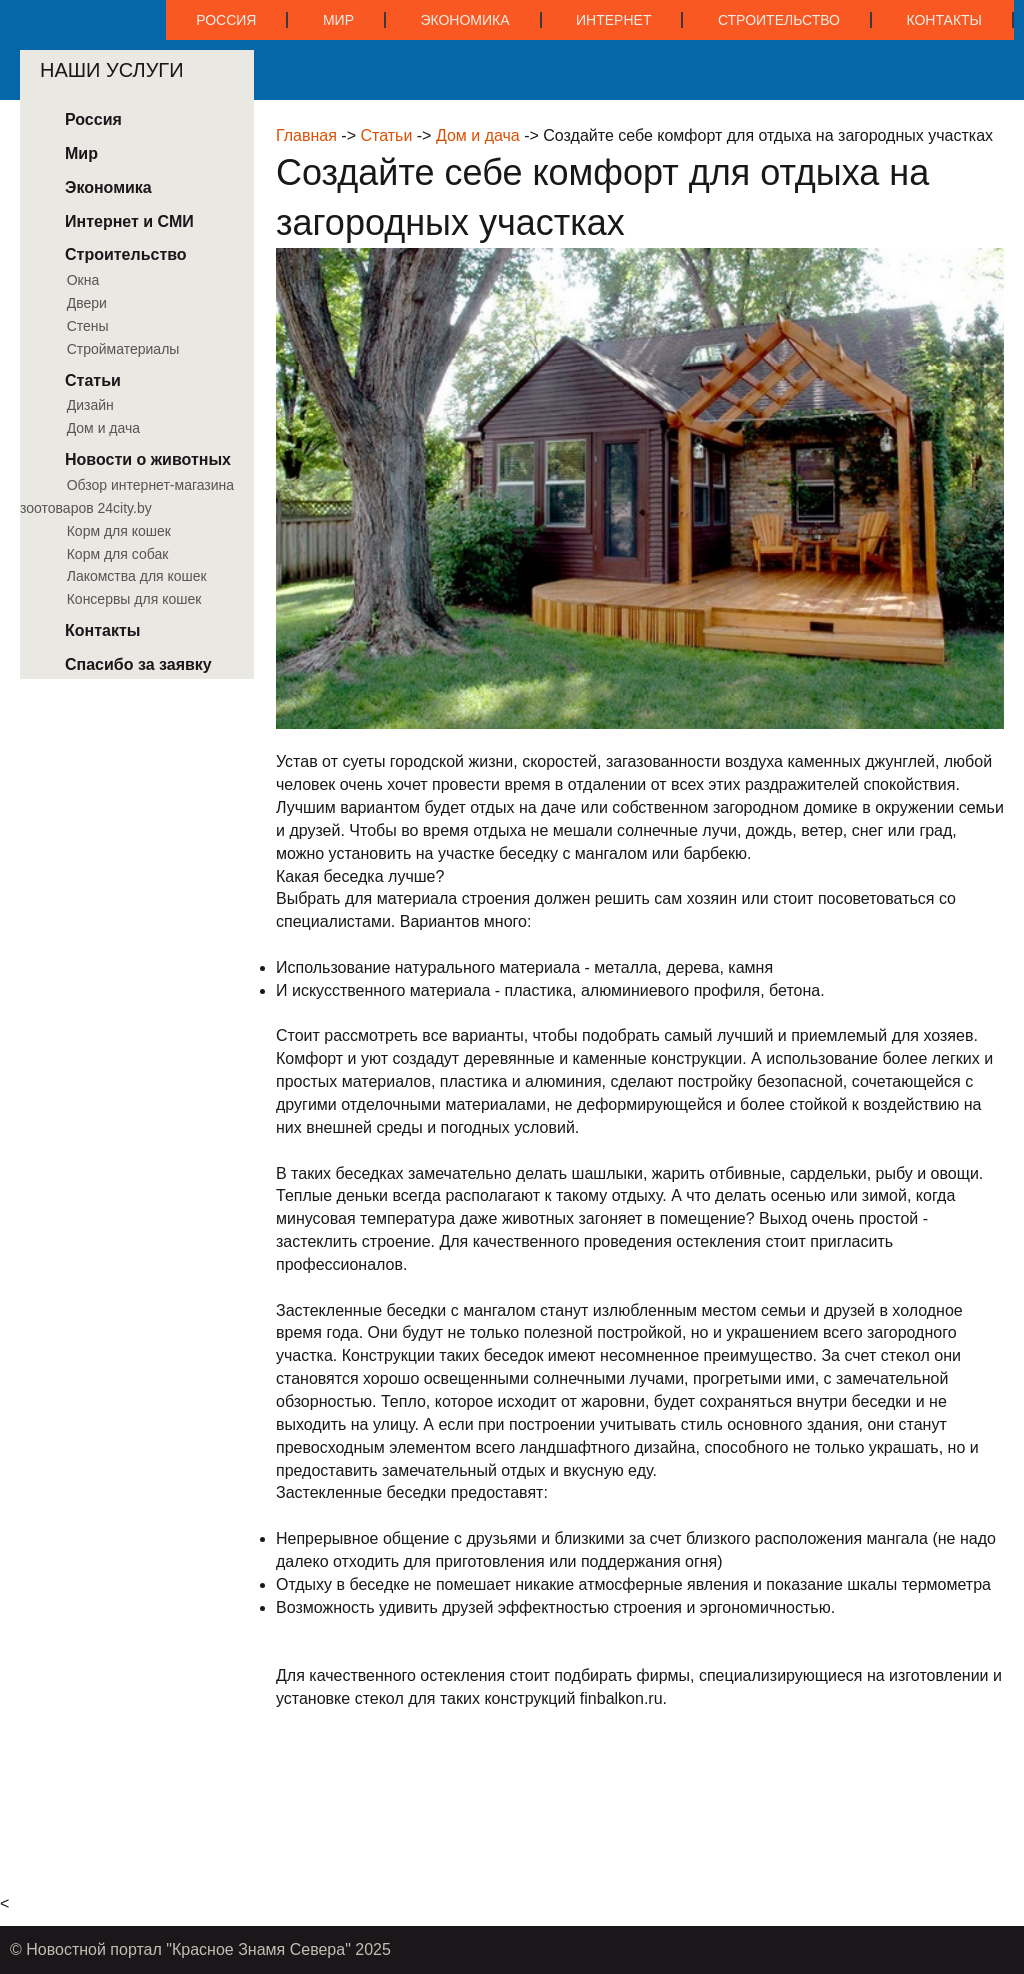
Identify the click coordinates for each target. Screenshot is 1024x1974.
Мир (338, 20)
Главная (306, 135)
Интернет (613, 20)
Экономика (464, 20)
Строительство (779, 20)
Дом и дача (478, 135)
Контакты (944, 20)
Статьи (386, 135)
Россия (226, 20)
